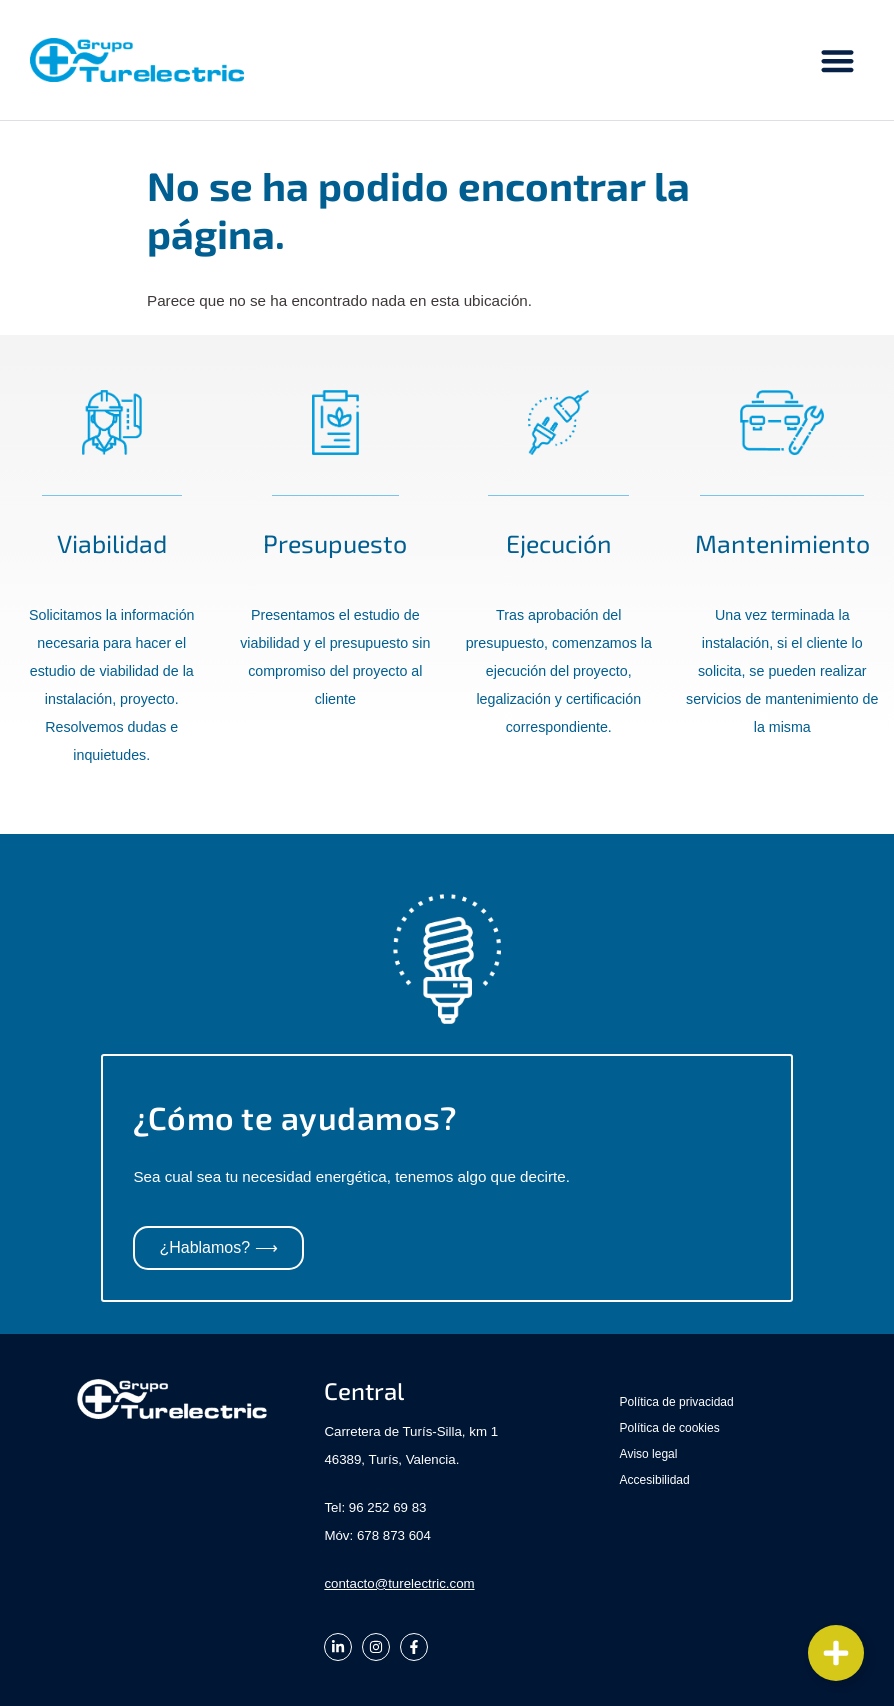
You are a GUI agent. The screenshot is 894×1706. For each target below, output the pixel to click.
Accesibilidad (655, 1480)
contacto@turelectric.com (399, 1583)
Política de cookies (670, 1428)
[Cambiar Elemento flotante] (836, 1653)
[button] (838, 60)
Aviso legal (649, 1454)
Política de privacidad (677, 1402)
